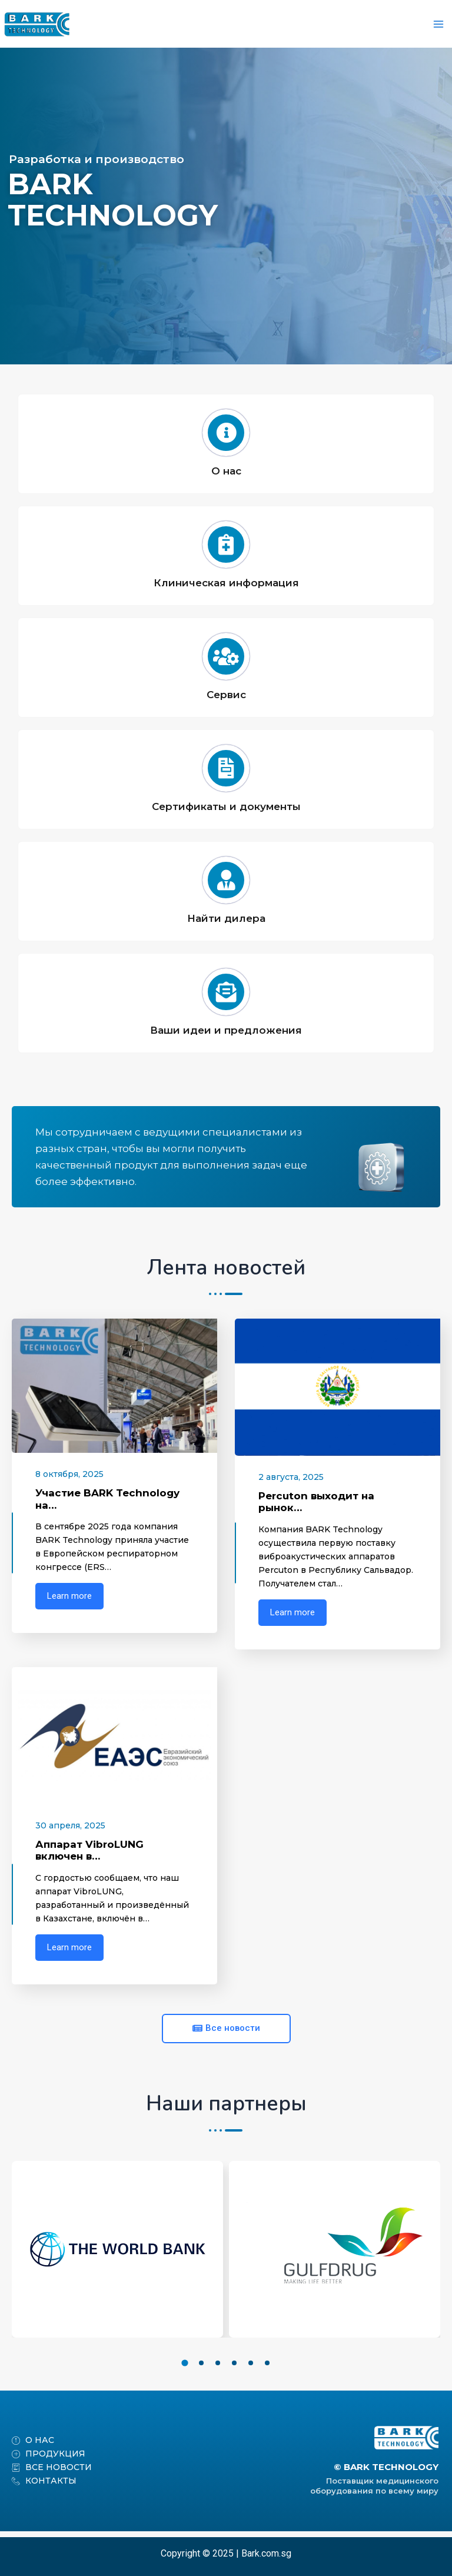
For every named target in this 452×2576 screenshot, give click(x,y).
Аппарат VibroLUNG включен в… (89, 1856)
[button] (184, 2368)
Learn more (69, 1601)
